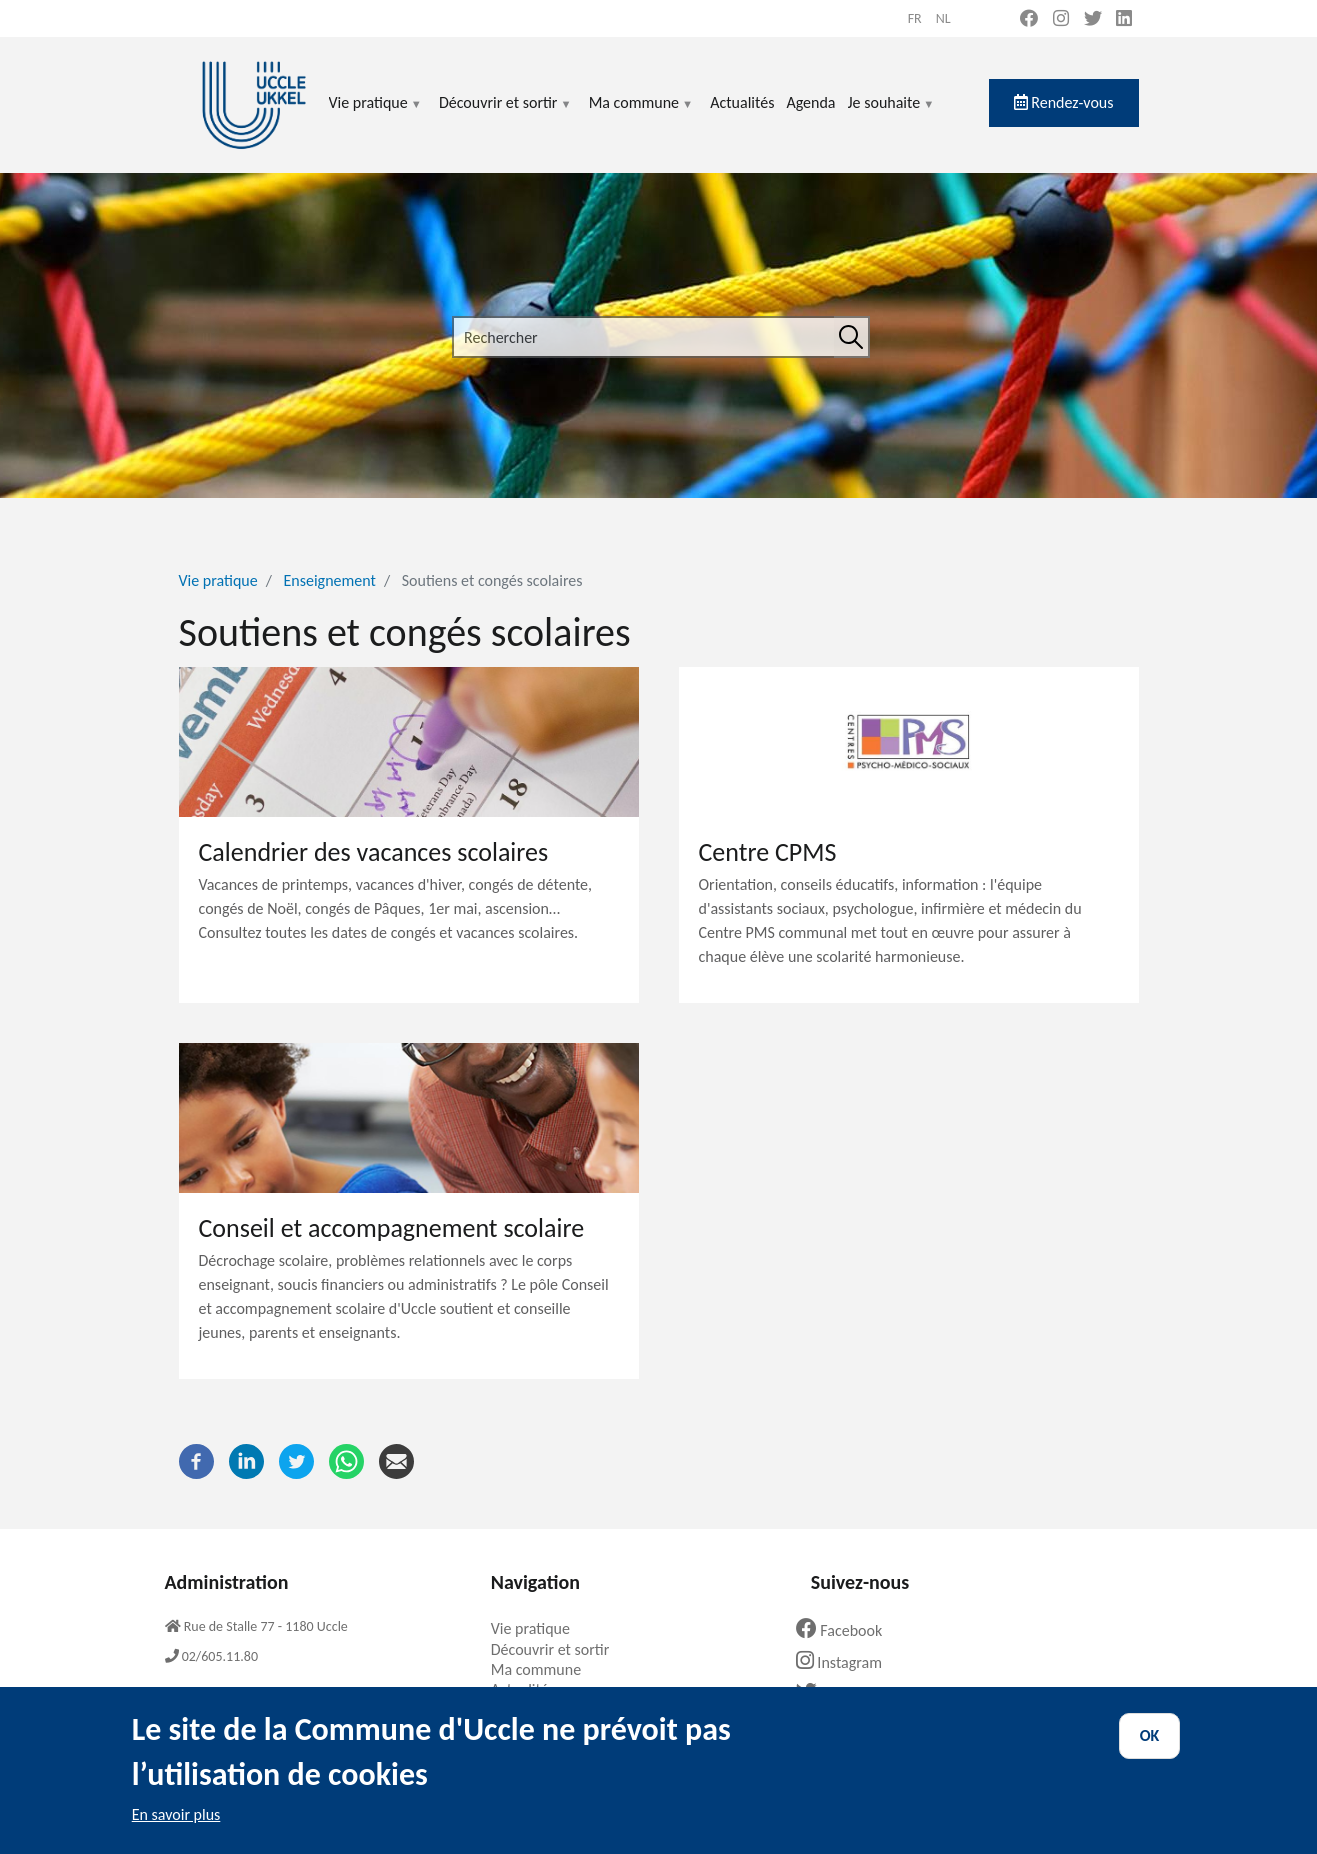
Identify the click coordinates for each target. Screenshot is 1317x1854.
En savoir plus (176, 1832)
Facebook (847, 1630)
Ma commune (641, 114)
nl (943, 18)
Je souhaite (892, 114)
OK (1150, 1754)
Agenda (810, 102)
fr (915, 18)
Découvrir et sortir (506, 114)
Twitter (838, 1693)
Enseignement (330, 580)
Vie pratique (376, 114)
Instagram (846, 1662)
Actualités (742, 102)
